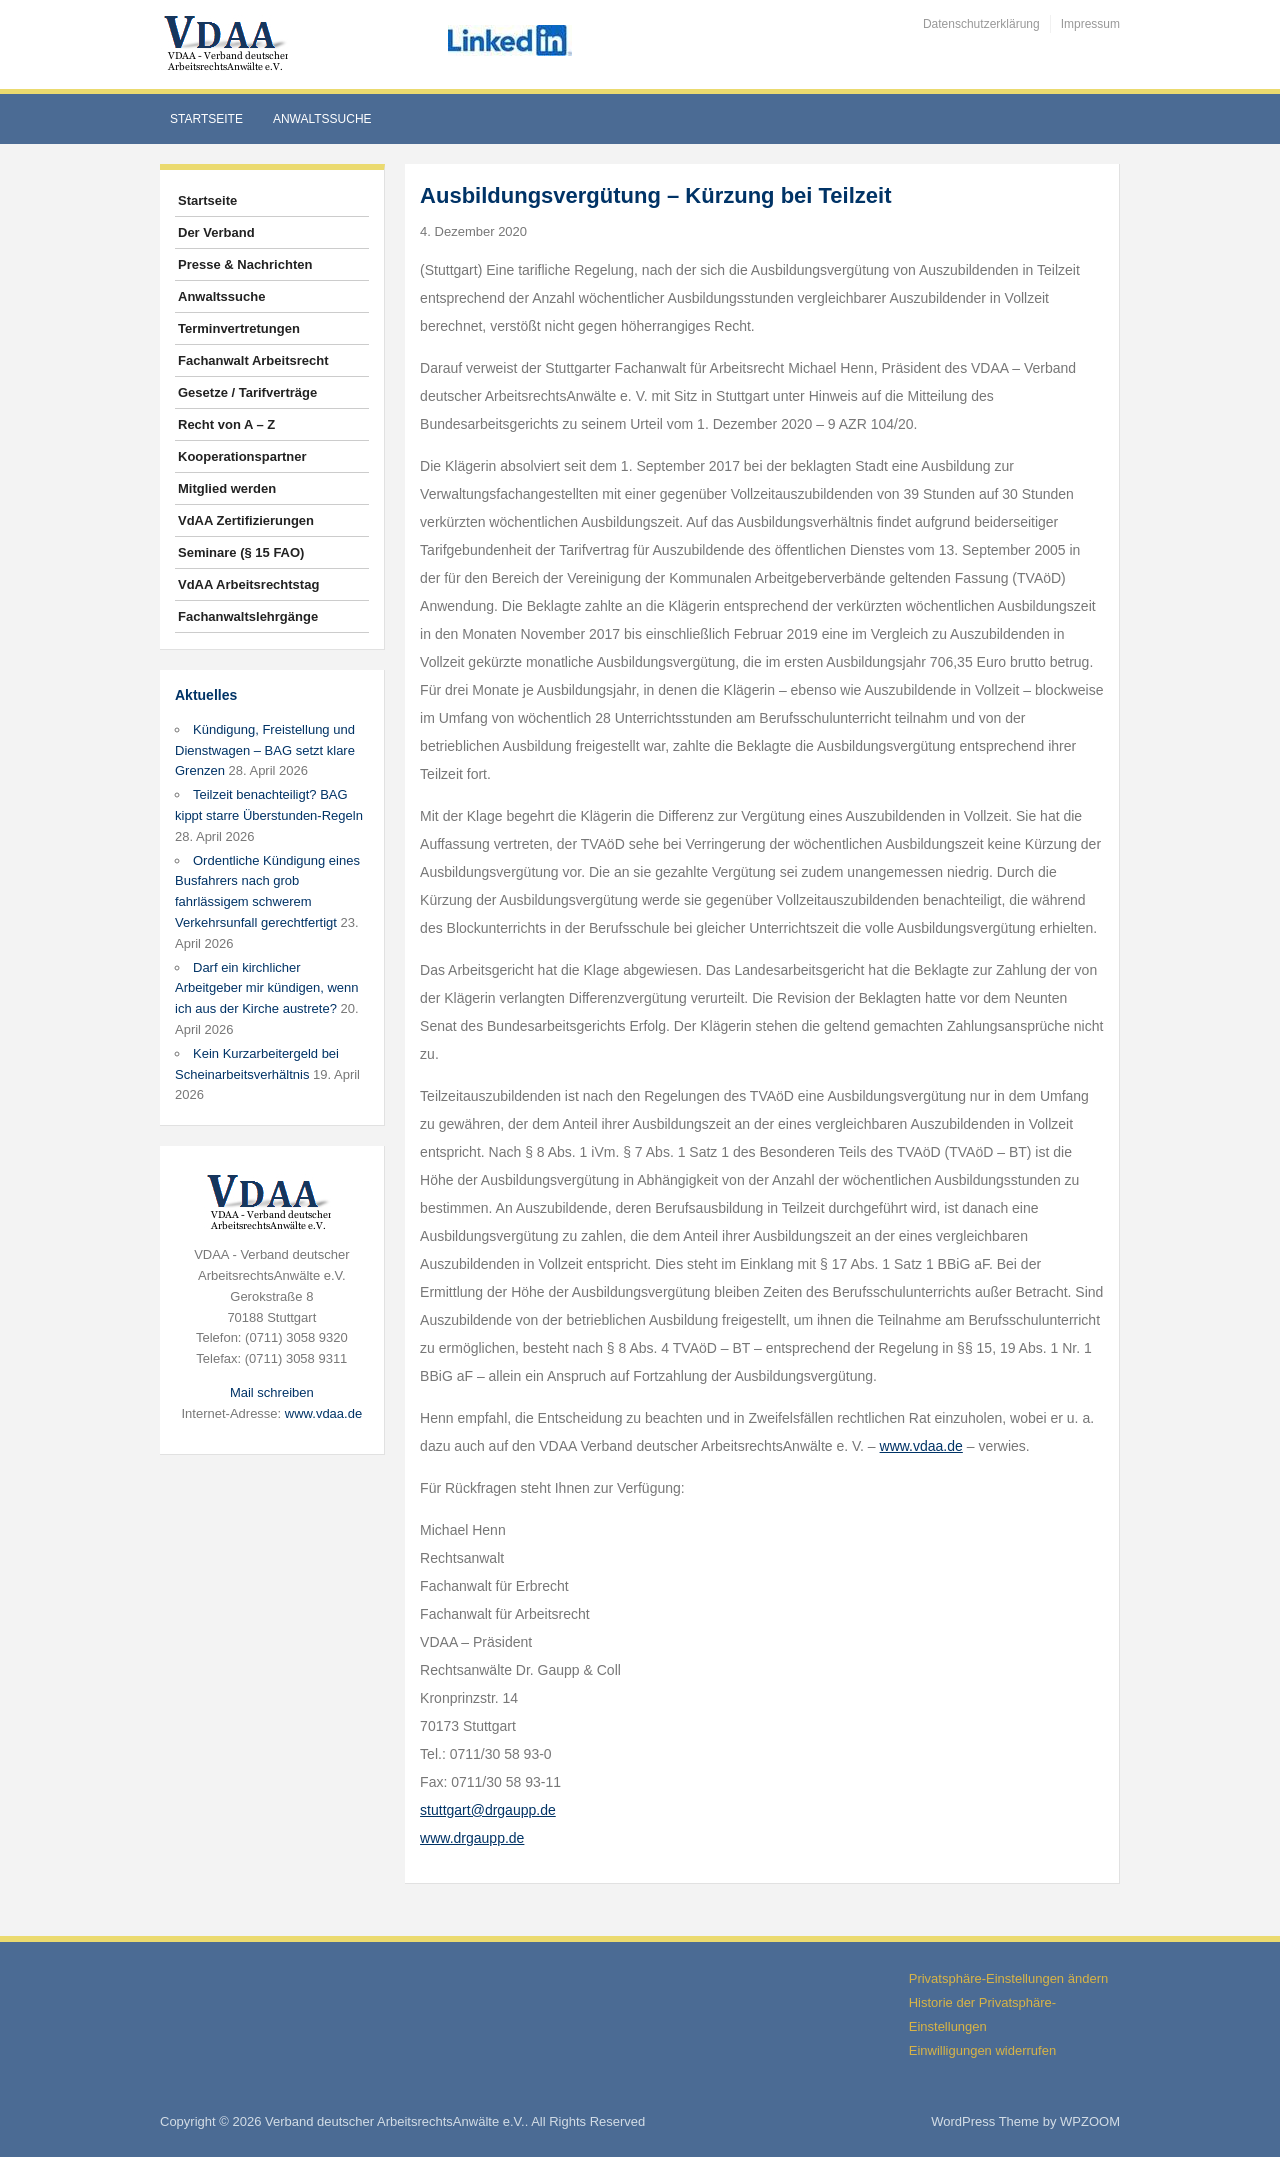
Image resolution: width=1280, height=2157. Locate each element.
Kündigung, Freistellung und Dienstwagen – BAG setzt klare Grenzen (265, 750)
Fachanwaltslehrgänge (248, 616)
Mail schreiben (272, 1392)
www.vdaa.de (323, 1413)
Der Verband (216, 232)
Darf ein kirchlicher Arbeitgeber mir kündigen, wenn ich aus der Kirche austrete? (267, 988)
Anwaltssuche (322, 119)
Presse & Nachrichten (245, 264)
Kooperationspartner (242, 456)
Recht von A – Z (226, 424)
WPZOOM (1090, 2121)
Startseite (206, 119)
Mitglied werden (227, 488)
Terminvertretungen (239, 328)
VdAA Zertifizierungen (246, 520)
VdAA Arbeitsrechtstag (248, 584)
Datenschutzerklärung (981, 24)
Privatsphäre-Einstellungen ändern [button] (1008, 1978)
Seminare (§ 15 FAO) (241, 552)
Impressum (1090, 24)
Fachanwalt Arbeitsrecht (253, 360)
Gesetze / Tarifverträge (247, 392)
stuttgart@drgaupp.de (488, 1810)
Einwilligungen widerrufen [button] (982, 2050)
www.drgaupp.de (472, 1838)
